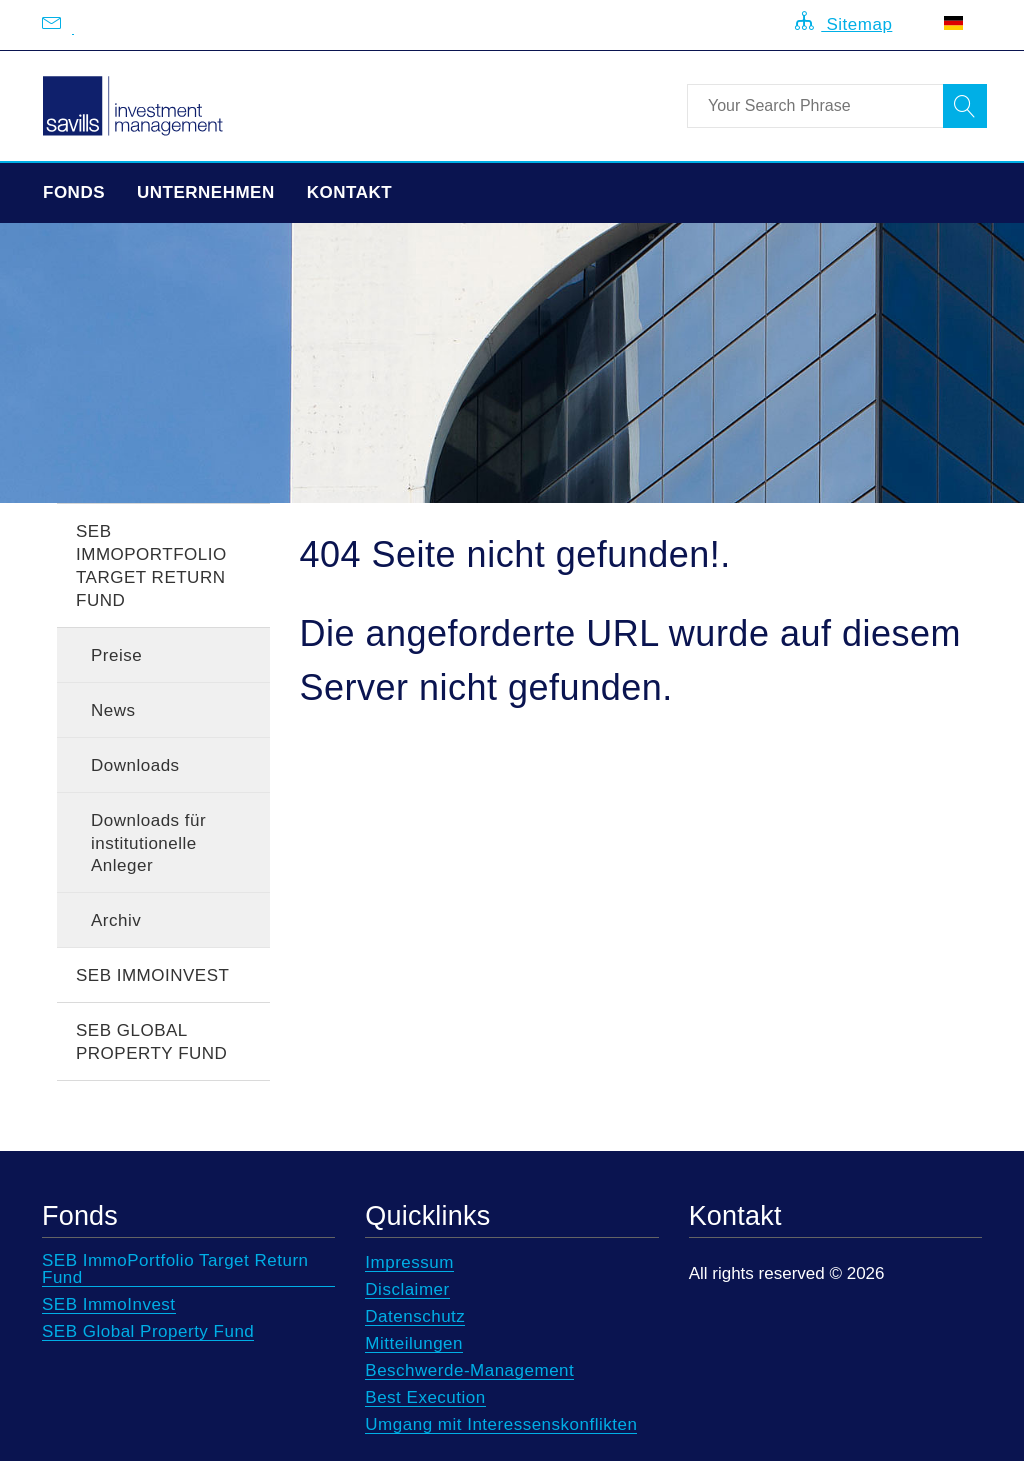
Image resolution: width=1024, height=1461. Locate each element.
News (113, 710)
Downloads (135, 765)
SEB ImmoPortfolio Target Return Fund (151, 566)
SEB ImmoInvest (152, 975)
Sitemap (843, 22)
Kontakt (349, 192)
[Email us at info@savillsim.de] (73, 25)
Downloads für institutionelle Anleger (148, 843)
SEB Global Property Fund (151, 1042)
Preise (116, 655)
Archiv (116, 920)
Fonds (74, 192)
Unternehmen (206, 192)
